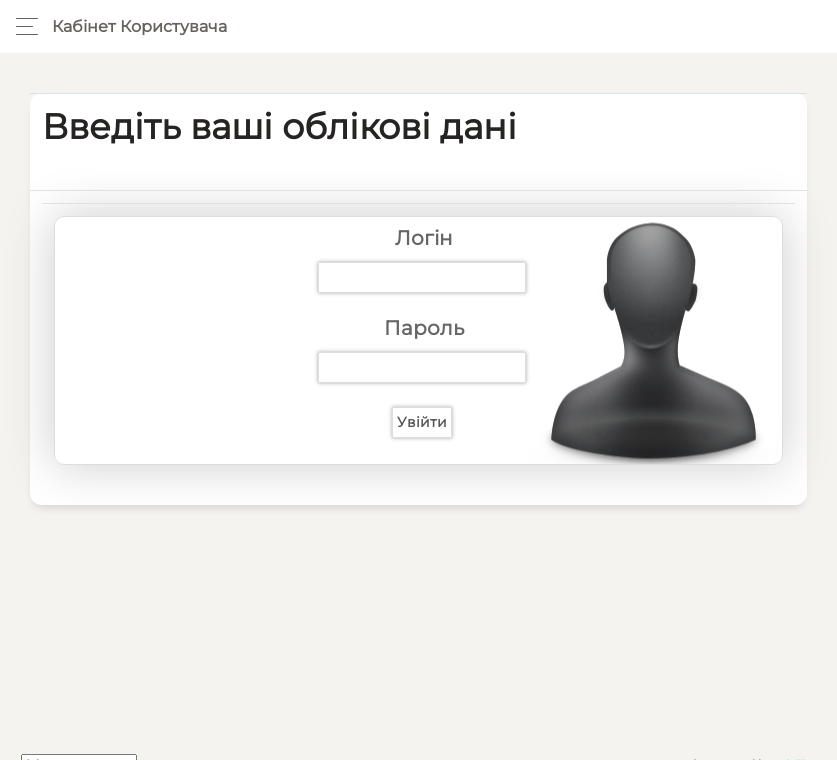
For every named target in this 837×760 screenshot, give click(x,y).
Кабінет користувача (139, 26)
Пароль (424, 328)
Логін (424, 238)
